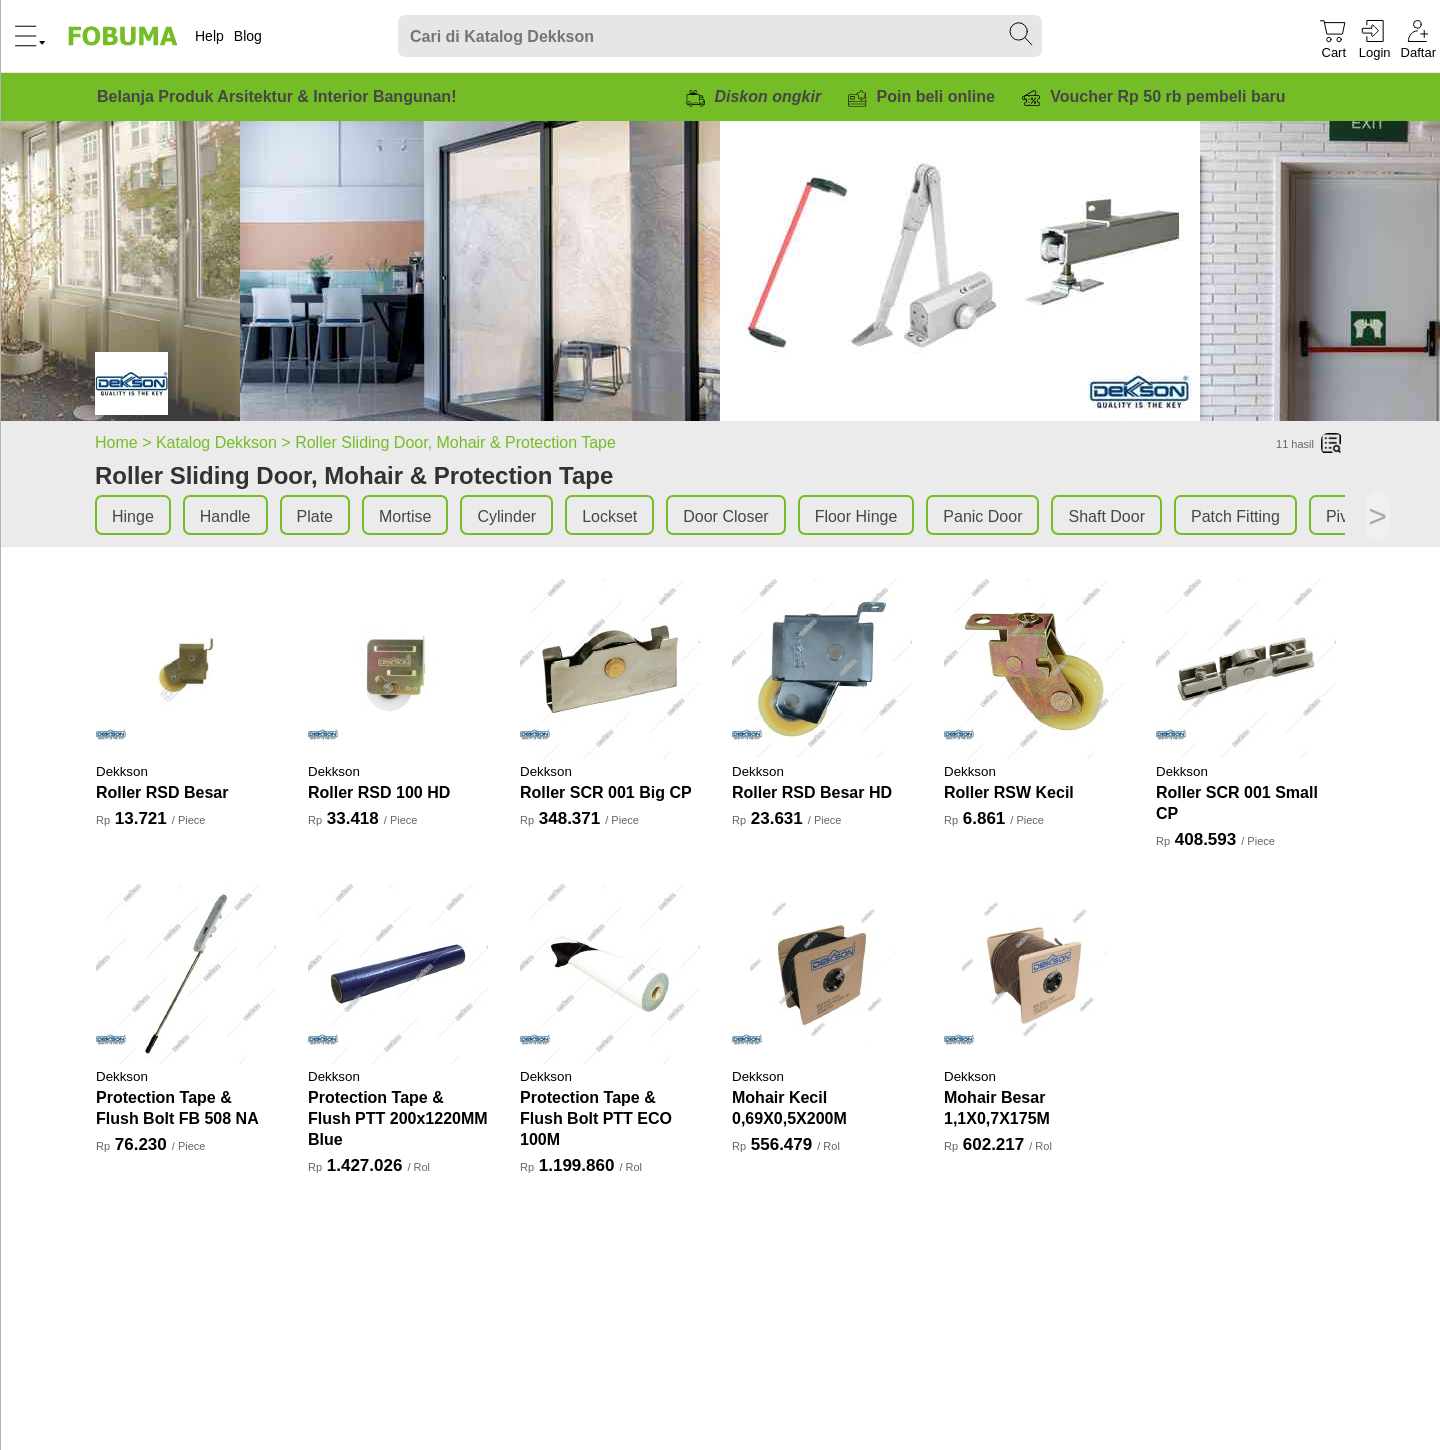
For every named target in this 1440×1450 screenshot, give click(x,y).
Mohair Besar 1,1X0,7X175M (997, 1108)
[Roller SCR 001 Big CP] (610, 669)
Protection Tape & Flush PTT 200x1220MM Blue (398, 1118)
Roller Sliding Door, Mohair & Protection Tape (455, 442)
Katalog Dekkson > (225, 442)
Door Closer (725, 516)
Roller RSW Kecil (1009, 792)
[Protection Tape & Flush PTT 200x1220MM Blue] (398, 974)
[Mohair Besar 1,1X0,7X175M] (1034, 974)
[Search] (720, 36)
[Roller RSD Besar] (186, 669)
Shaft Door (1106, 516)
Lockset (609, 516)
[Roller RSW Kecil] (1034, 669)
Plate (315, 516)
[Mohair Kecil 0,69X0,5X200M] (822, 974)
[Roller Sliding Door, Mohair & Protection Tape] (131, 387)
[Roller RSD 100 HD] (398, 669)
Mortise (405, 516)
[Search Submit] (1022, 35)
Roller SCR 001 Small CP (1237, 803)
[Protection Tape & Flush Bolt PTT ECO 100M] (610, 974)
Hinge (133, 516)
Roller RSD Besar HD (812, 792)
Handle (225, 516)
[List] (1332, 444)
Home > (125, 442)
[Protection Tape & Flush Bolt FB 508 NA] (186, 974)
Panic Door (982, 516)
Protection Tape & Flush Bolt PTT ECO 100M (596, 1118)
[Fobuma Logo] (124, 36)
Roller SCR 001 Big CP (606, 792)
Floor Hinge (856, 516)
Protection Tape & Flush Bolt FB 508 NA (177, 1108)
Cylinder (506, 516)
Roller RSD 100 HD (379, 792)
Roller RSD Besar (162, 792)
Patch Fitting (1235, 516)
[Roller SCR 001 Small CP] (1246, 669)
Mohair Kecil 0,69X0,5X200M (789, 1108)
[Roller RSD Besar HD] (822, 669)
